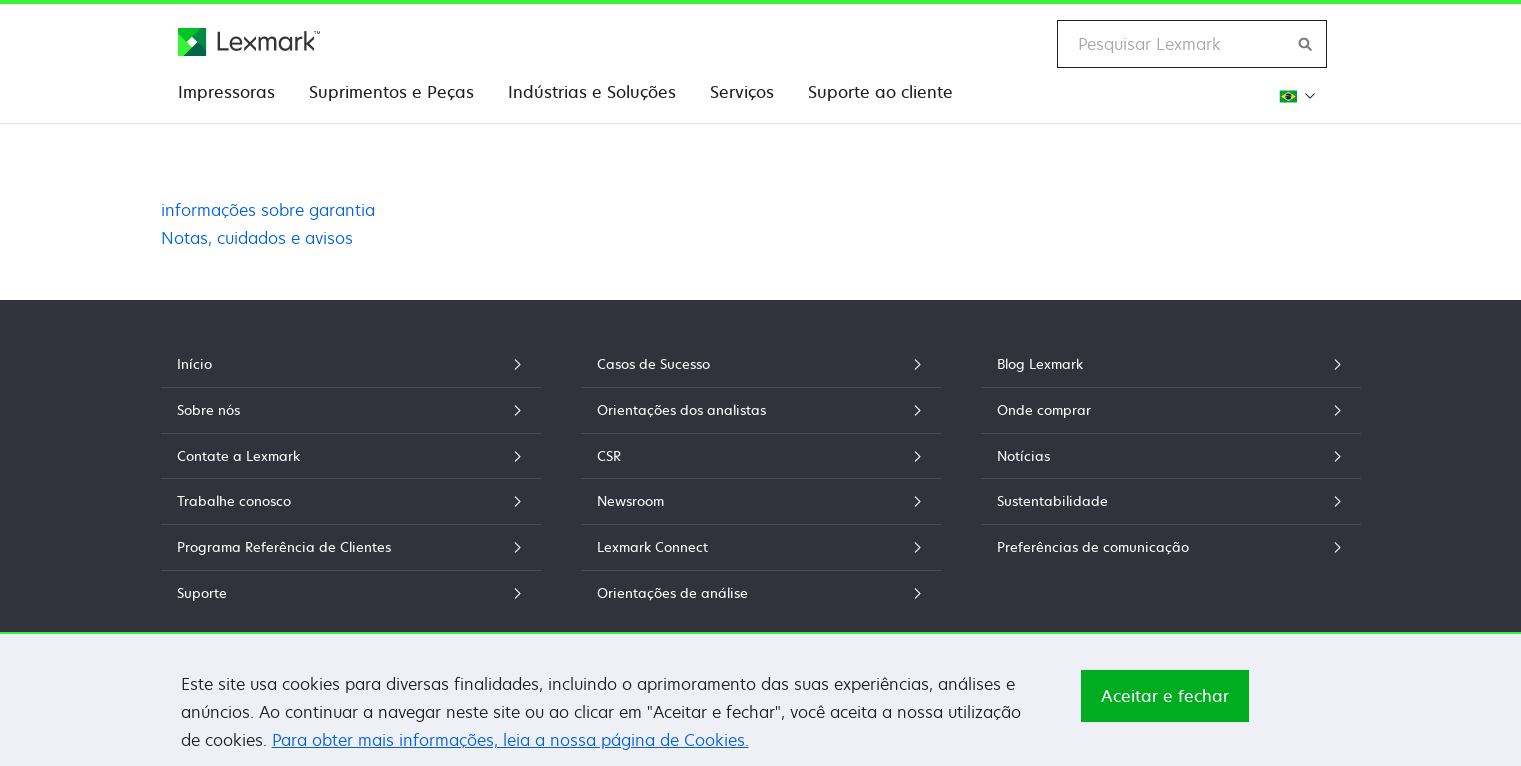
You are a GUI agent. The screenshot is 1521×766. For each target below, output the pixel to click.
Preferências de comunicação (1171, 547)
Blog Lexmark (1171, 364)
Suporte (351, 593)
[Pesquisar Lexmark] (1306, 44)
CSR (761, 456)
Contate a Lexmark (351, 456)
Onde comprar (1171, 410)
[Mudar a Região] (1294, 95)
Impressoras (226, 92)
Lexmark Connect (761, 547)
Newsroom (761, 501)
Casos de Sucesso (761, 364)
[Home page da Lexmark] (249, 42)
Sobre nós (351, 410)
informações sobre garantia (268, 210)
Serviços (742, 92)
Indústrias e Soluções (592, 92)
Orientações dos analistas (761, 410)
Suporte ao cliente (880, 92)
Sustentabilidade (1171, 501)
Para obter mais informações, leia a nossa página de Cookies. (510, 749)
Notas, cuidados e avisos (257, 238)
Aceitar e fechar (1165, 705)
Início (351, 364)
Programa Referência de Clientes (351, 547)
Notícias (1171, 456)
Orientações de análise (761, 593)
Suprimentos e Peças (391, 92)
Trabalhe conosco (351, 501)
